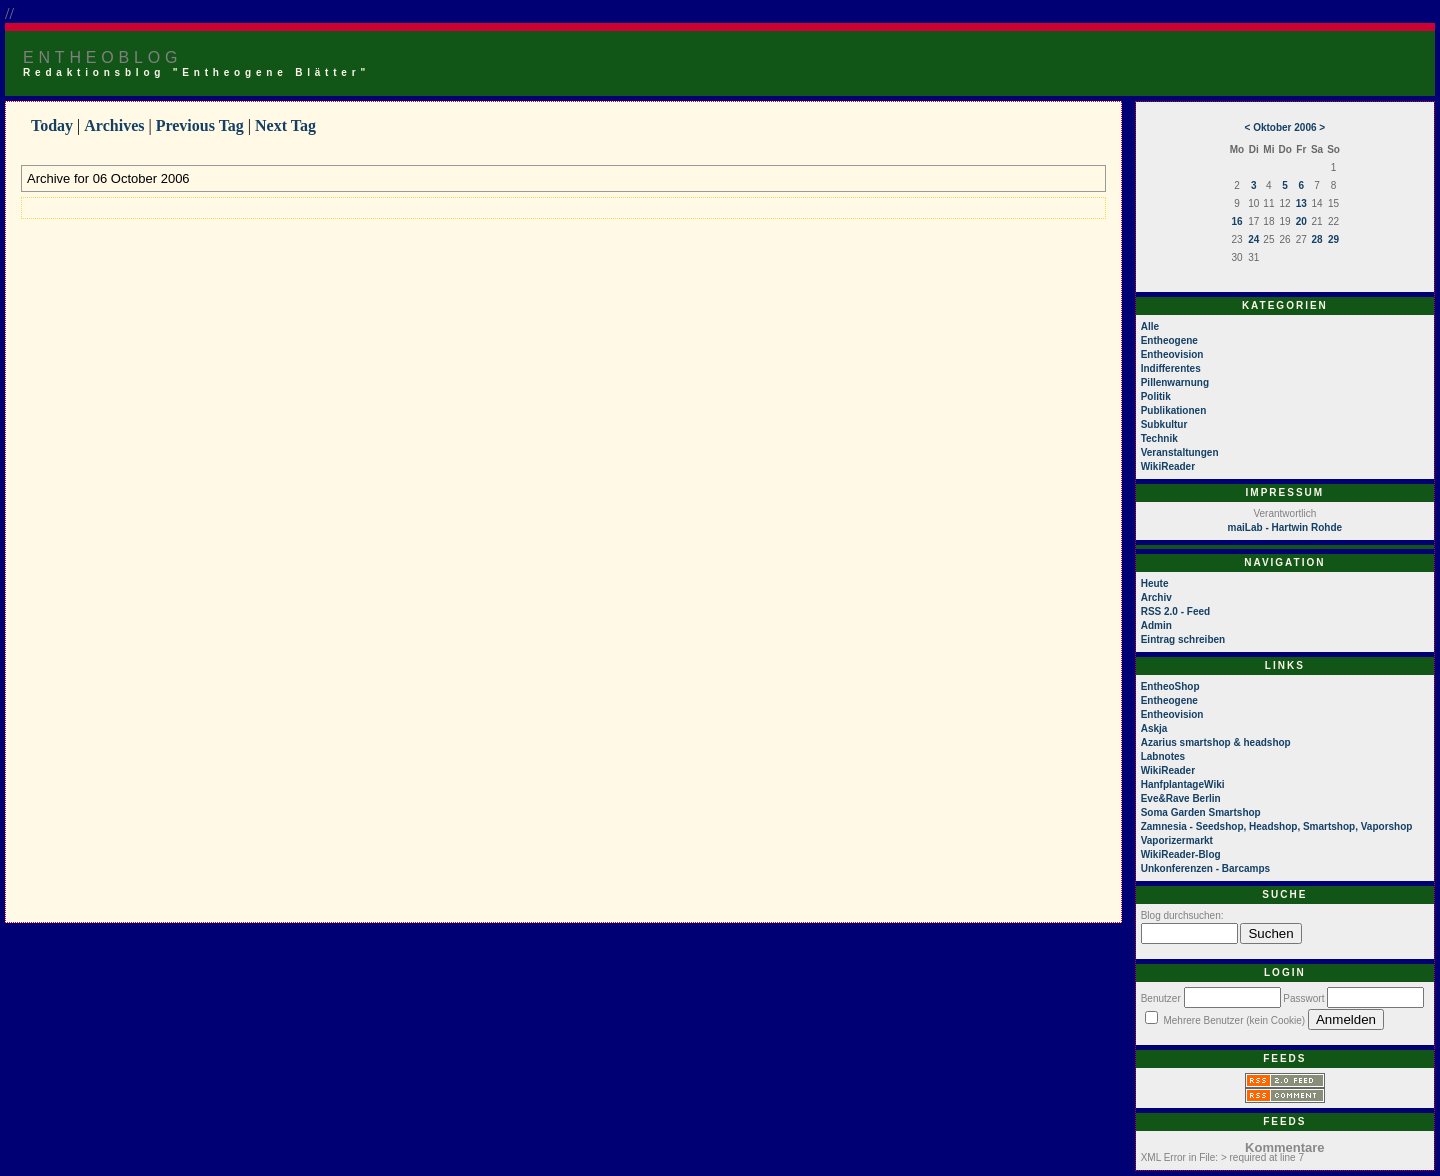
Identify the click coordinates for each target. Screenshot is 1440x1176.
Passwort (1303, 998)
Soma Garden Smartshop (1201, 812)
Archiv (1156, 597)
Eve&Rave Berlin (1181, 798)
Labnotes (1163, 756)
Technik (1159, 438)
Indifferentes (1171, 368)
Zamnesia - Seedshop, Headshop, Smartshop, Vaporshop (1277, 826)
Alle (1150, 326)
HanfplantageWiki (1183, 784)
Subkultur (1164, 424)
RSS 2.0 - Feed (1175, 611)
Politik (1156, 396)
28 (1316, 239)
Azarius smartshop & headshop (1216, 742)
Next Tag (285, 125)
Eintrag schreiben (1183, 639)
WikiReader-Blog (1181, 854)
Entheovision (1172, 354)
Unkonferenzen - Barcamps (1205, 868)
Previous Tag (200, 125)
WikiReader (1168, 466)
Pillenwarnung (1175, 382)
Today (52, 125)
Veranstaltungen (1180, 452)
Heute (1155, 583)
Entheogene (1169, 340)
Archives (114, 125)
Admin (1156, 625)
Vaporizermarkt (1177, 840)
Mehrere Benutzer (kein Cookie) (1234, 1020)
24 (1253, 239)
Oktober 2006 (1284, 127)
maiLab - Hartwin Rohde (1285, 527)
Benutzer (1161, 998)
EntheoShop (1170, 686)
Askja (1154, 728)
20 (1301, 221)
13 (1301, 203)
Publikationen (1174, 410)
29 (1333, 239)
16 (1236, 221)
